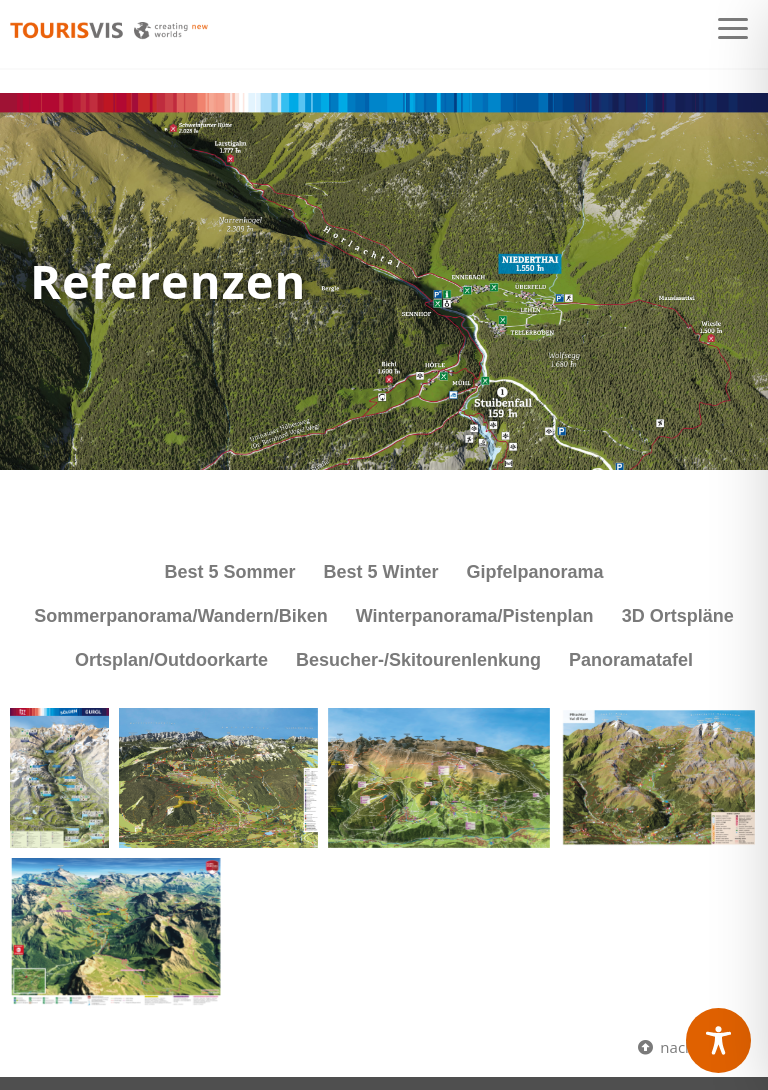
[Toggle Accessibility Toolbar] (718, 1040)
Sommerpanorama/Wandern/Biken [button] (180, 616)
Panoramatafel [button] (631, 660)
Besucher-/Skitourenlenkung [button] (418, 660)
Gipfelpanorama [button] (534, 572)
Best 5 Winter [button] (381, 572)
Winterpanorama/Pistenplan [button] (475, 616)
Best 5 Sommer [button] (230, 572)
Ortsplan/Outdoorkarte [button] (171, 660)
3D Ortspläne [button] (678, 616)
